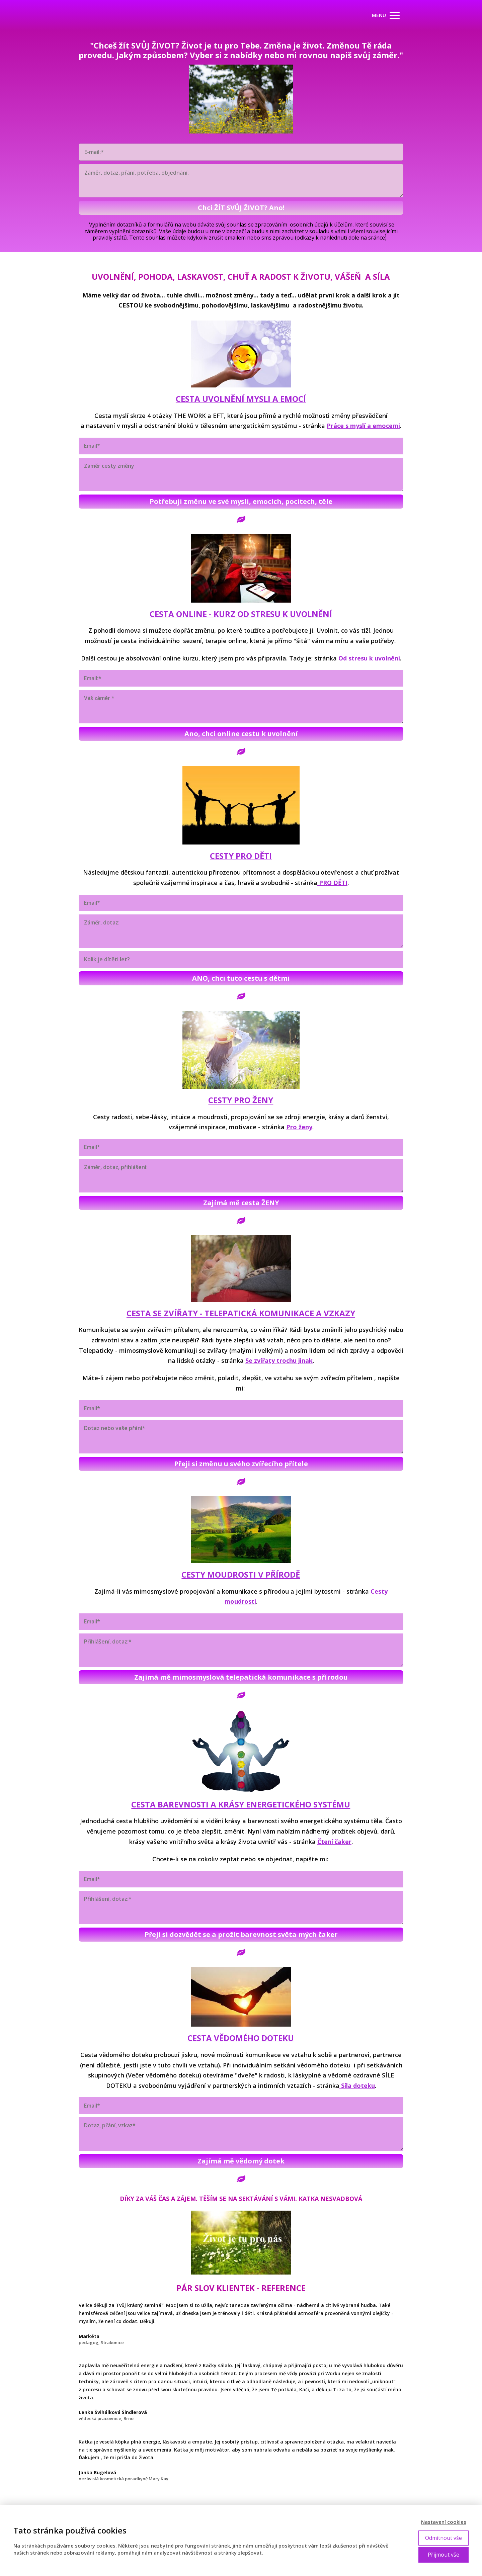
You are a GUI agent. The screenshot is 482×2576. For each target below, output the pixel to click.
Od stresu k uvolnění (369, 658)
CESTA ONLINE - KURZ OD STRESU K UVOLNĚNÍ (241, 613)
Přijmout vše (443, 2554)
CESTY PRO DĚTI (241, 855)
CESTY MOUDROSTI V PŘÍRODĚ (240, 1574)
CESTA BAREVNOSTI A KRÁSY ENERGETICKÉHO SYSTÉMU (240, 1804)
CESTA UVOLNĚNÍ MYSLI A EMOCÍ (241, 398)
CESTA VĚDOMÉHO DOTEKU (240, 2037)
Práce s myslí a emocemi (363, 426)
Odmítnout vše (443, 2538)
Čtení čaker (334, 1842)
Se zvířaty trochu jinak (279, 1360)
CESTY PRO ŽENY (240, 1099)
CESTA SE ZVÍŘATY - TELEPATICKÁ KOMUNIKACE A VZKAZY (241, 1313)
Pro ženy (299, 1127)
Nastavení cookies (443, 2521)
